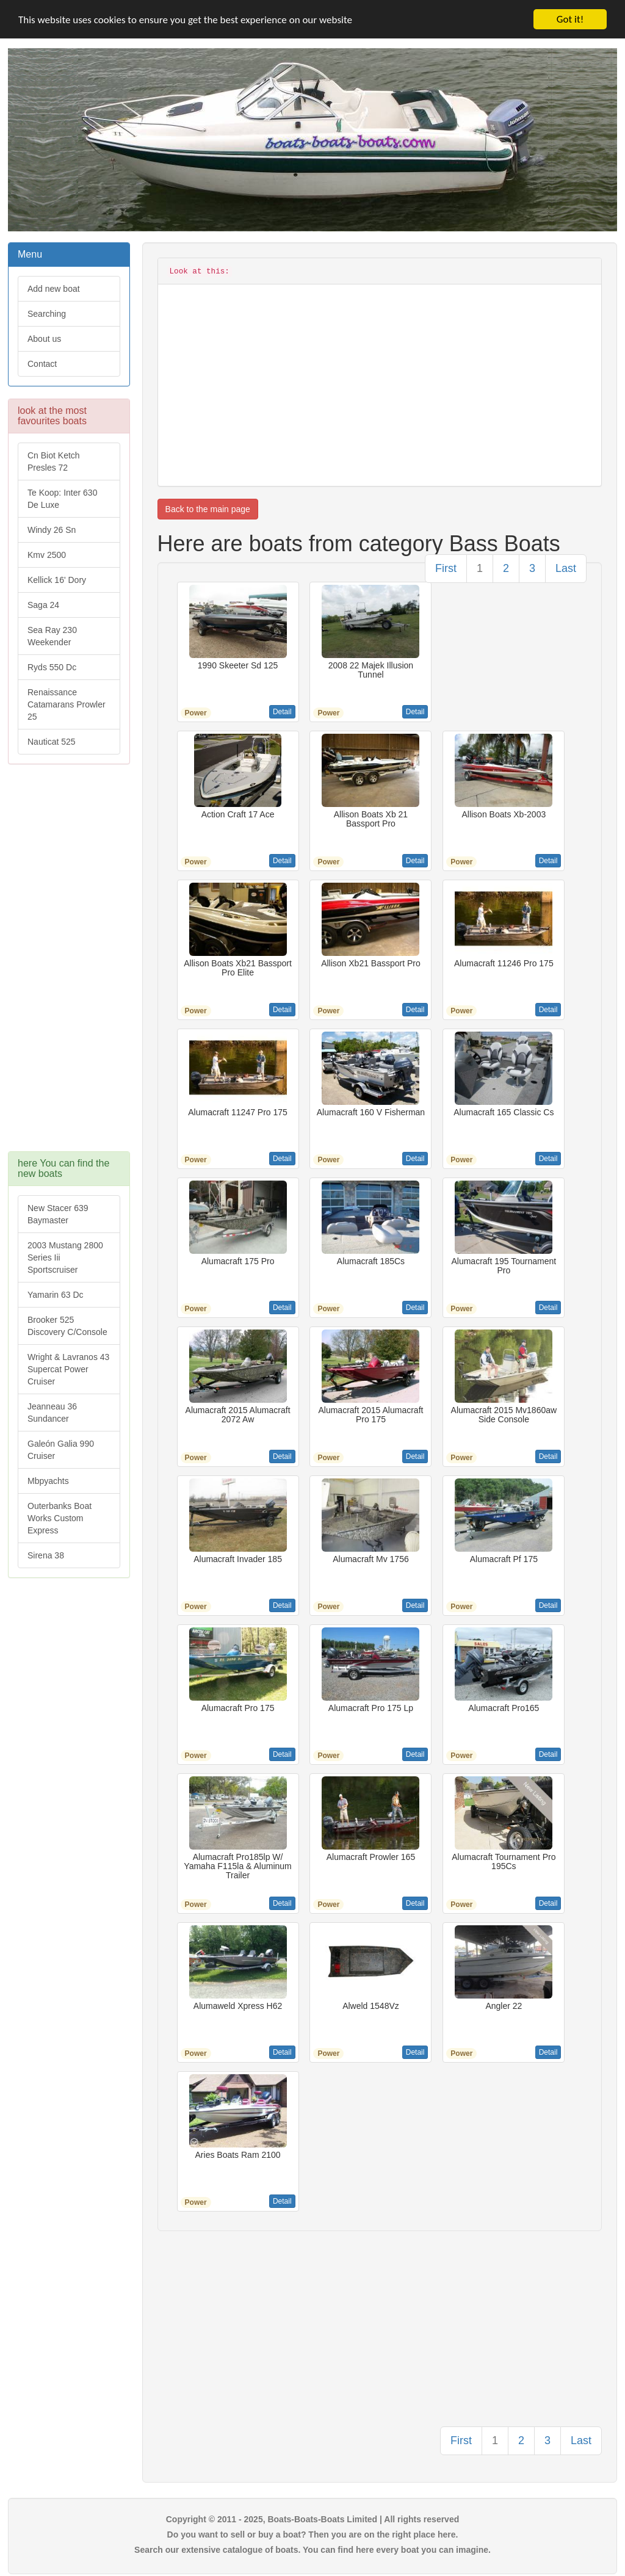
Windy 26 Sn (51, 530)
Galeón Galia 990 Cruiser (60, 1450)
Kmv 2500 (46, 555)
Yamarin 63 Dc (55, 1295)
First (446, 568)
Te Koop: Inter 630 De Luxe (62, 499)
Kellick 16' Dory (56, 580)
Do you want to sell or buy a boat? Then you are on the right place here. (312, 2534)
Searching (46, 314)
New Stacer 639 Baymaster (58, 1214)
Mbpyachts (48, 1481)
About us (44, 339)
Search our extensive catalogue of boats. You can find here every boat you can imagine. (312, 2550)
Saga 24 (43, 605)
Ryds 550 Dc (51, 667)
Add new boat (53, 289)
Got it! (570, 19)
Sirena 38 (45, 1555)
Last (565, 568)
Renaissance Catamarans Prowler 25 (66, 704)
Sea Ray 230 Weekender (52, 636)
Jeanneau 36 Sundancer (52, 1413)
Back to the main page (207, 509)
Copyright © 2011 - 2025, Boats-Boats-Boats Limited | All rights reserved (313, 2519)
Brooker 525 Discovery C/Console (67, 1326)
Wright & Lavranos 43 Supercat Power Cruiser (68, 1369)
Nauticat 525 (51, 742)
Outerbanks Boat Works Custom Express (59, 1518)
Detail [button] (282, 711)
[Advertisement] (69, 964)
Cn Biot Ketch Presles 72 (53, 461)
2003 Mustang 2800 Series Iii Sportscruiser (65, 1257)
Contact (42, 364)
